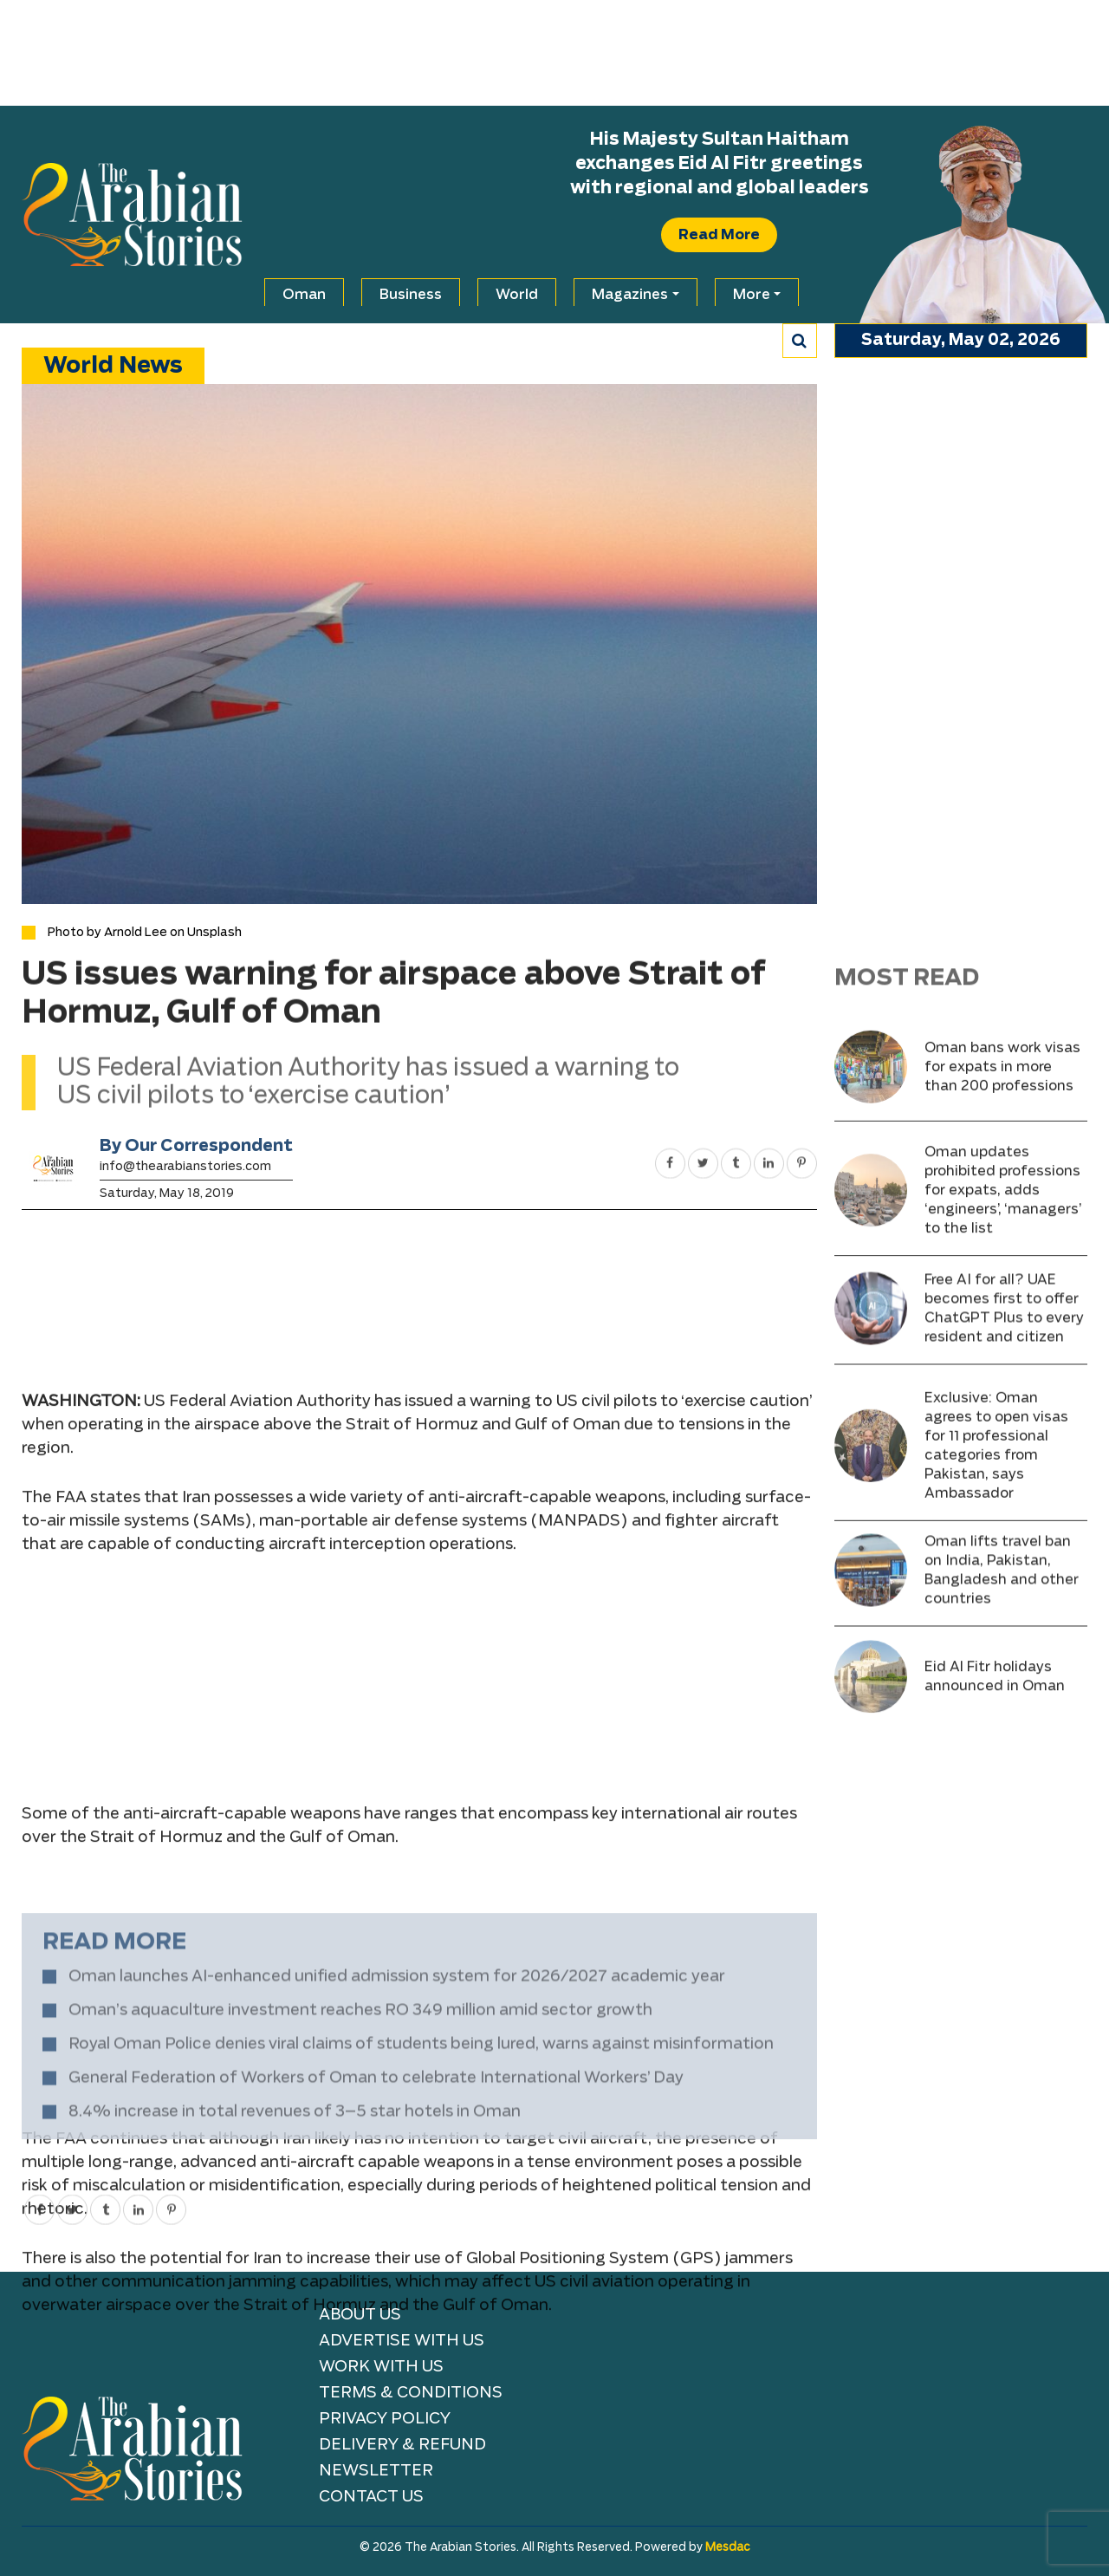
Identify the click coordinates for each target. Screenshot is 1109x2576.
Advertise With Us (401, 2341)
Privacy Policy (385, 2419)
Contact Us (371, 2497)
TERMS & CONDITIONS (411, 2393)
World (517, 295)
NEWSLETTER (376, 2471)
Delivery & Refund (402, 2445)
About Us (360, 2315)
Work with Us (381, 2367)
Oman (304, 295)
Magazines (630, 295)
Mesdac (727, 2547)
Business (410, 295)
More (751, 295)
